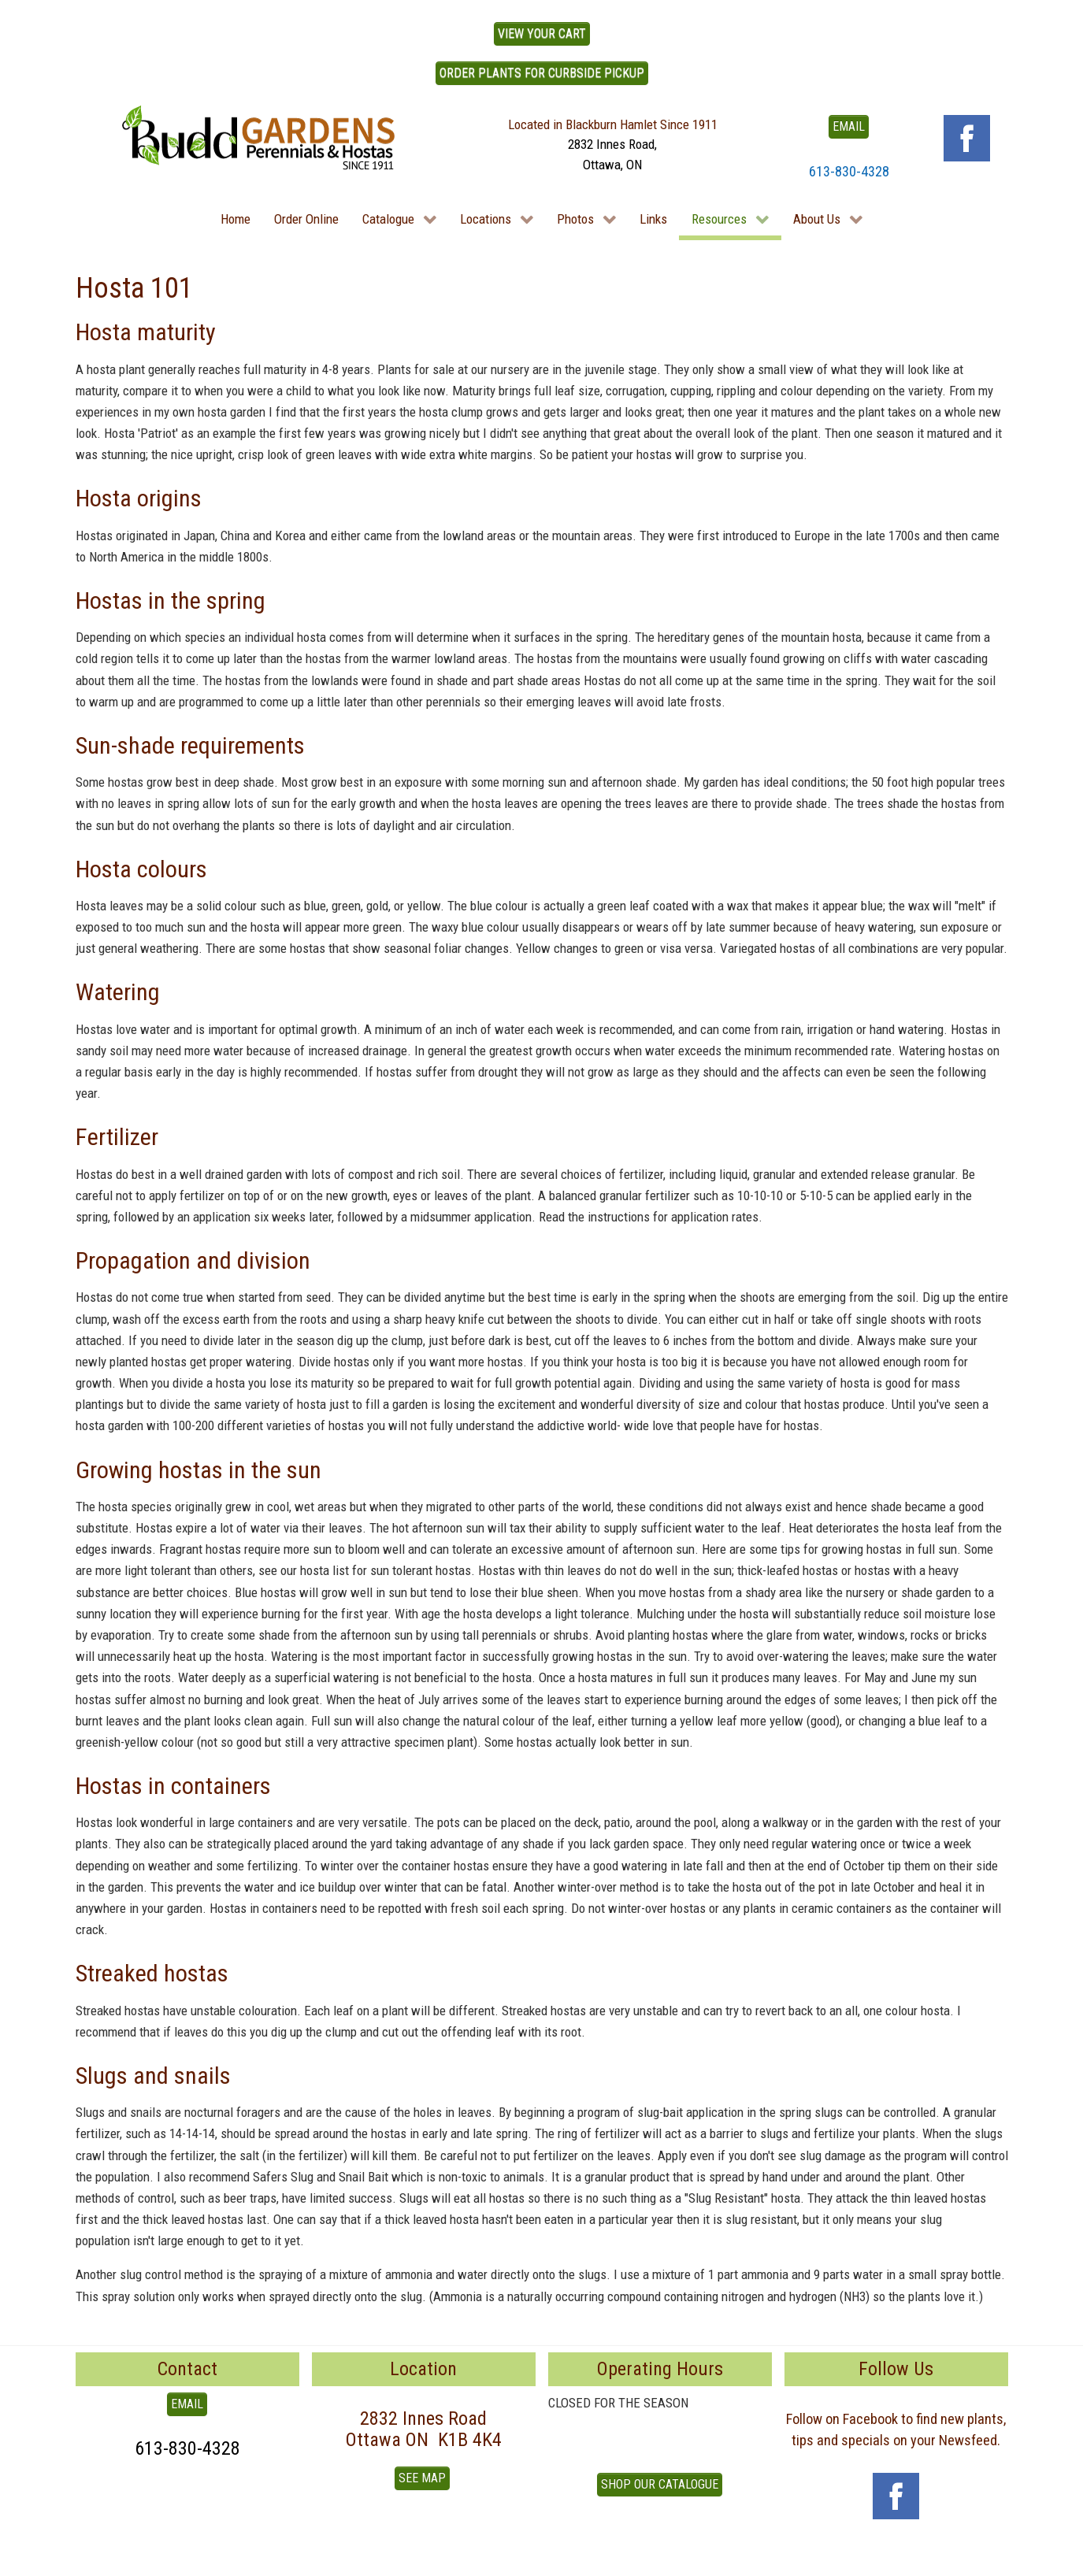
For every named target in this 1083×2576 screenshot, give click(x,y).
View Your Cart (542, 33)
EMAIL (849, 126)
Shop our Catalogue (659, 2484)
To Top (93, 2558)
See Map (422, 2477)
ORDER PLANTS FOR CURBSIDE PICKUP (542, 72)
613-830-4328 (849, 171)
